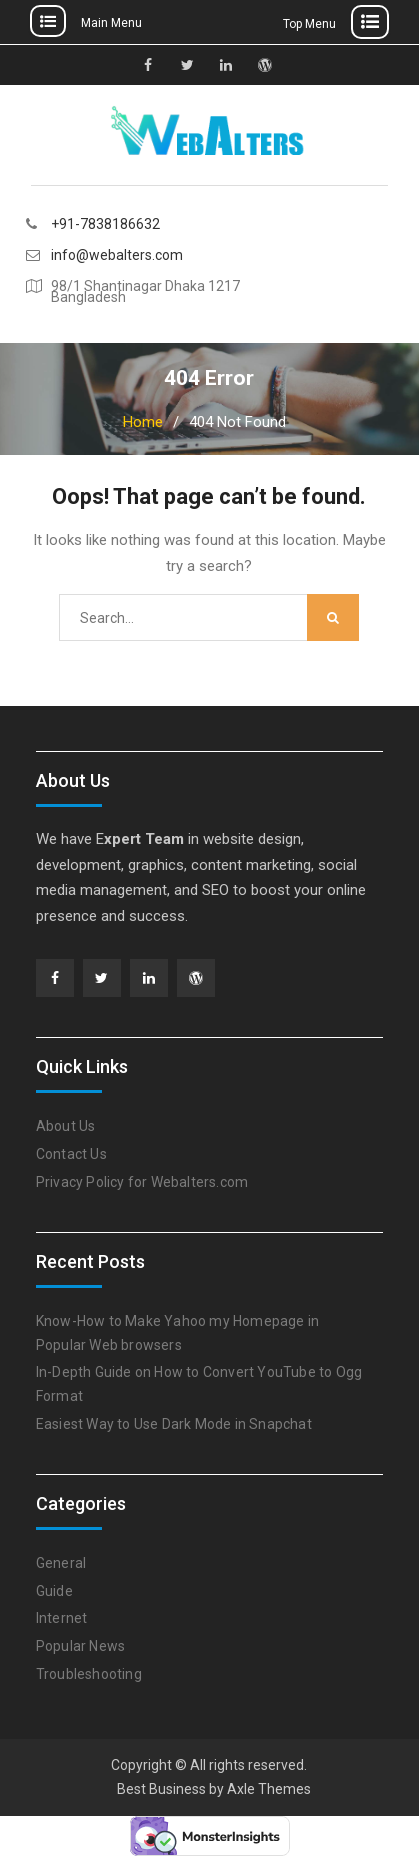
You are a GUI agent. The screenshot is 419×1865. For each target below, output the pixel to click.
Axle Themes (269, 1789)
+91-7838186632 (105, 224)
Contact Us (71, 1154)
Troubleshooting (89, 1674)
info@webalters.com (117, 255)
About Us (66, 1126)
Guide (54, 1591)
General (61, 1563)
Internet (62, 1618)
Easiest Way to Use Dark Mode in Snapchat (174, 1424)
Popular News (80, 1646)
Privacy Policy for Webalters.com (142, 1182)
